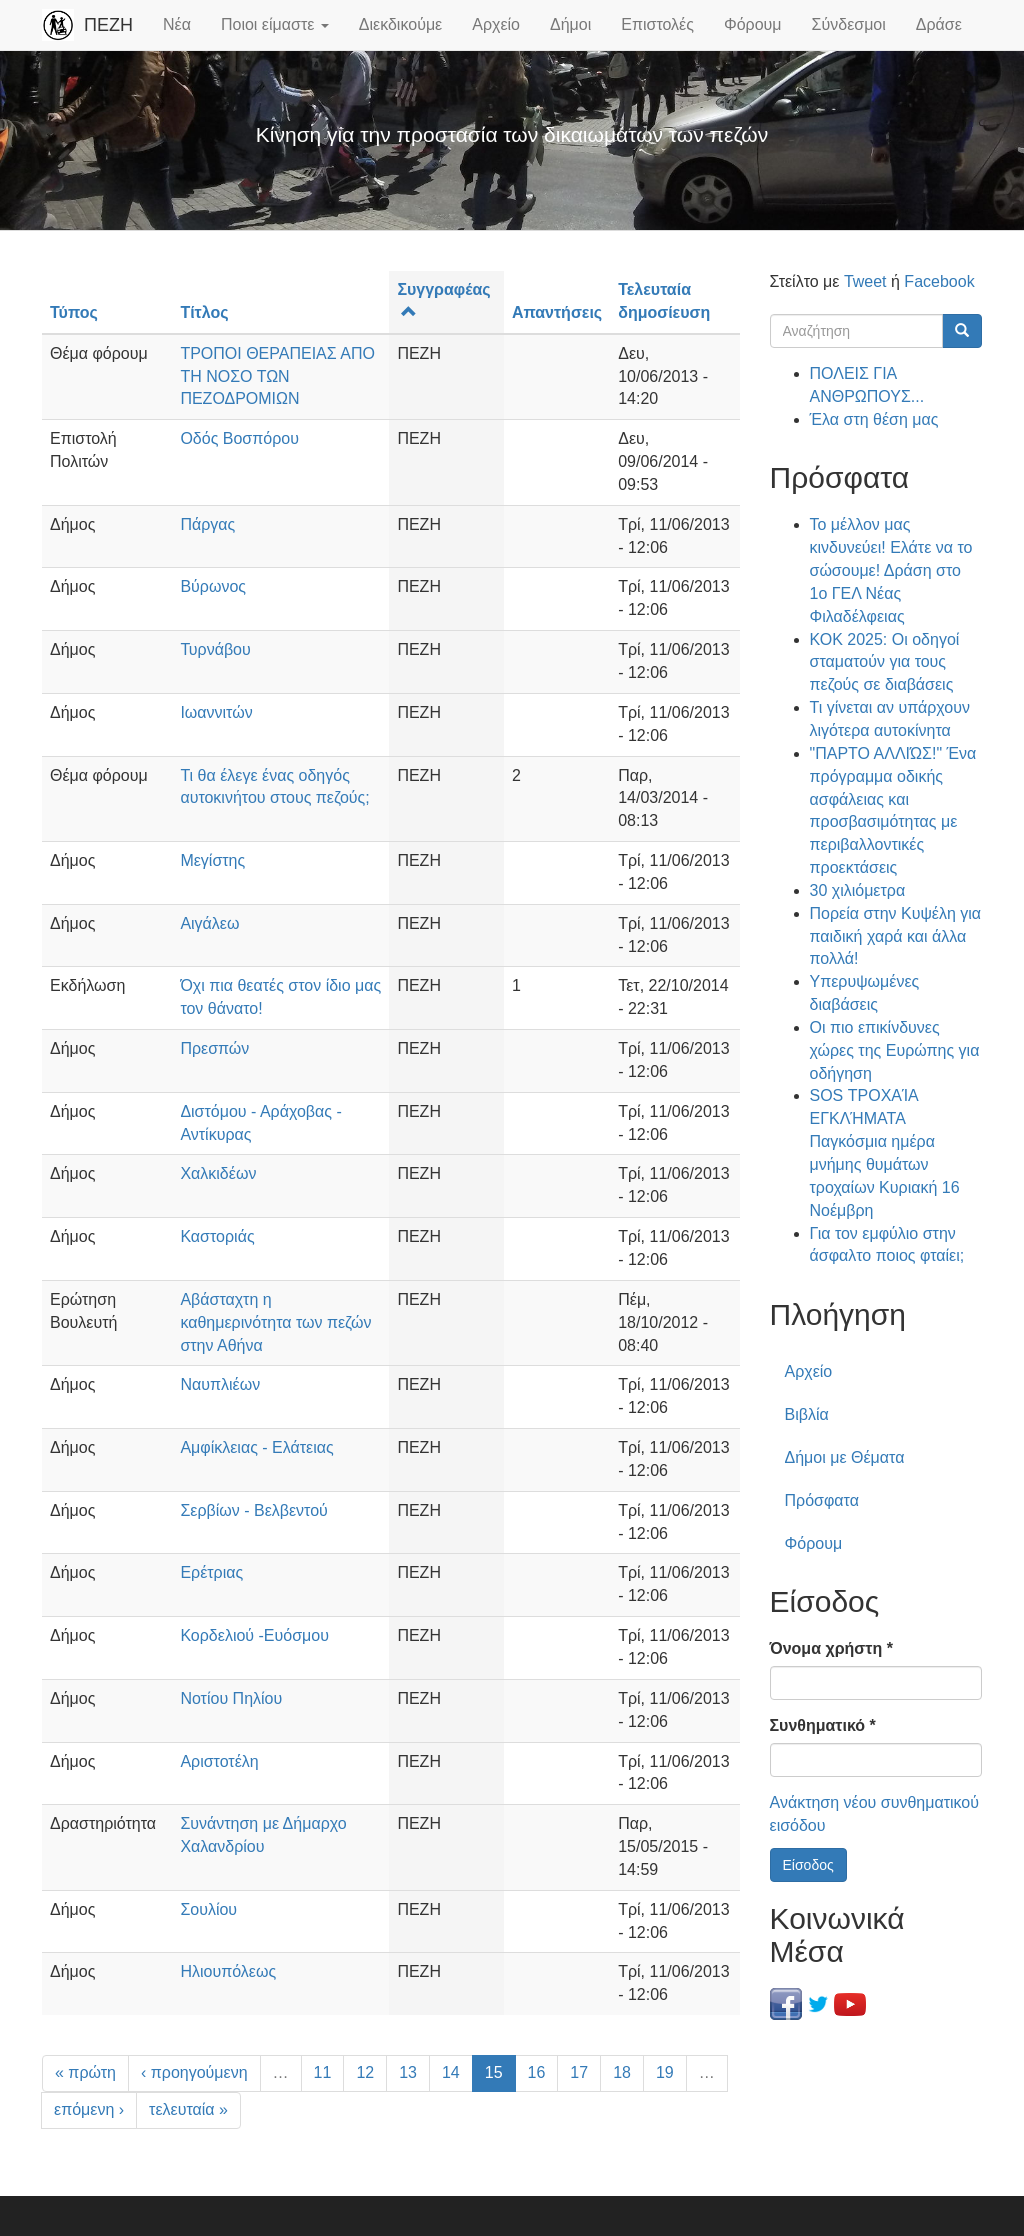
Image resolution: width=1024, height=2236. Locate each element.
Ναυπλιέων (220, 1384)
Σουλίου (208, 1909)
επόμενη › (89, 2109)
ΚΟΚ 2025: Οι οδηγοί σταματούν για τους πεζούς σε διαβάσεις (885, 662)
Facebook (939, 281)
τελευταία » (188, 2109)
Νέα (177, 24)
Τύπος (74, 312)
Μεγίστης (212, 860)
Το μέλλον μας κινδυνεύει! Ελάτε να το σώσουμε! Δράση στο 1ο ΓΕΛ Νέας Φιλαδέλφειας (891, 570)
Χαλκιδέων (218, 1173)
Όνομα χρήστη (831, 1648)
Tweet (865, 281)
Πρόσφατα (822, 1500)
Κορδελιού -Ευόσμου (254, 1635)
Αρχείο (496, 24)
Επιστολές (657, 24)
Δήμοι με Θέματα (845, 1457)
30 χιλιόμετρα (858, 890)
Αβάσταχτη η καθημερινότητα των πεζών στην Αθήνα (275, 1322)
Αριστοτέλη (219, 1761)
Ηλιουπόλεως (228, 1971)
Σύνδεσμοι (849, 24)
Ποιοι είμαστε (275, 24)
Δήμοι (570, 24)
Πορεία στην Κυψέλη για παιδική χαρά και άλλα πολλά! (896, 936)
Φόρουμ (753, 24)
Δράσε (939, 24)
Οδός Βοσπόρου (239, 438)
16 (537, 2072)
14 (451, 2072)
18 (622, 2072)
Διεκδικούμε (400, 24)
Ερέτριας (211, 1572)
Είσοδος (808, 1865)
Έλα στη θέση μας (874, 419)
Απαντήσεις (557, 312)
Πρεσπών (214, 1048)
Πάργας (207, 524)
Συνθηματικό (823, 1725)
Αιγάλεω (209, 923)
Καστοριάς (217, 1236)
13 (408, 2072)
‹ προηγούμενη (194, 2072)
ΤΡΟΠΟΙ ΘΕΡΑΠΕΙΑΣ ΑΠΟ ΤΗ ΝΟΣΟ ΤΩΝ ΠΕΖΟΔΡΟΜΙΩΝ (277, 376)
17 (579, 2072)
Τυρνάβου (215, 649)
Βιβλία (807, 1414)
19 (665, 2072)
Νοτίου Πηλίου (231, 1698)
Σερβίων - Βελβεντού (253, 1510)
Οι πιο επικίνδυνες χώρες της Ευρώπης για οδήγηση (895, 1050)
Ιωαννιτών (216, 712)
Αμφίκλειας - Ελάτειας (256, 1447)
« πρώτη (85, 2072)
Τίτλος (204, 312)
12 (365, 2072)
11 (323, 2072)
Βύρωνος (213, 586)
